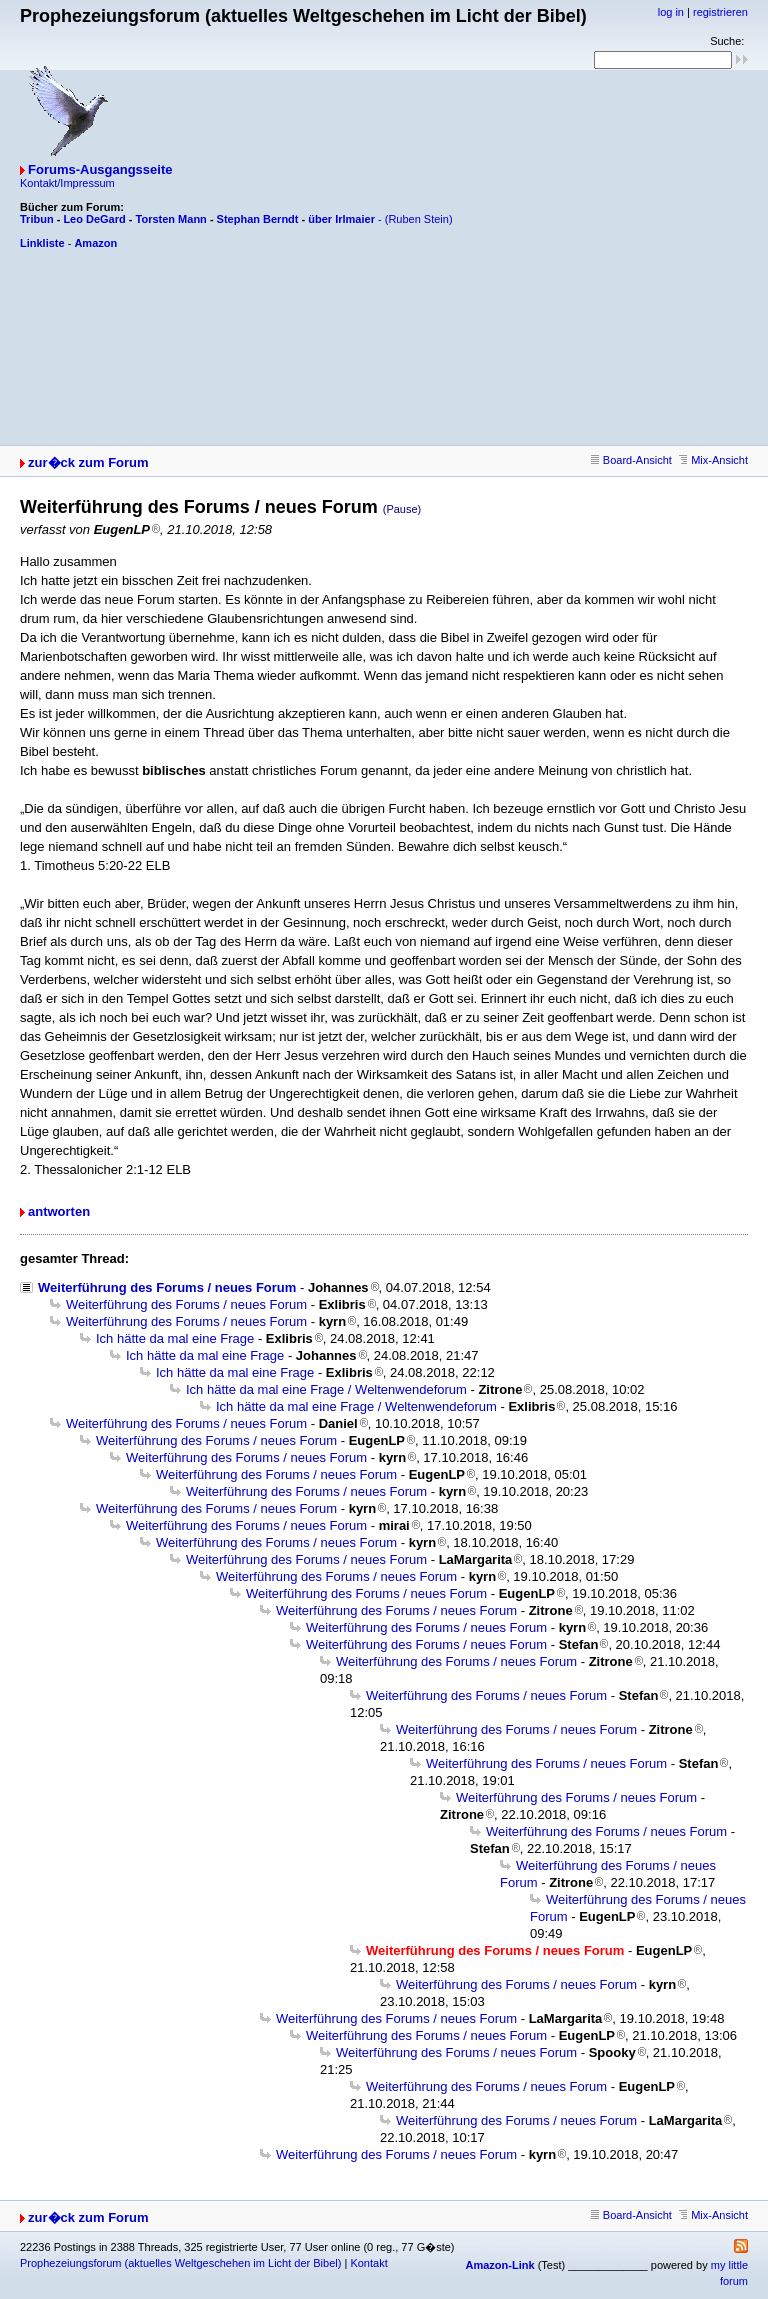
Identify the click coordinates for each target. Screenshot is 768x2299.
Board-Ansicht (631, 460)
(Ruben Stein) (419, 219)
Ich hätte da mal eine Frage (175, 1338)
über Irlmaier (341, 219)
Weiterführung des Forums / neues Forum (167, 1287)
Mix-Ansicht (713, 460)
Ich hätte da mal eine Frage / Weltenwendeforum (326, 1389)
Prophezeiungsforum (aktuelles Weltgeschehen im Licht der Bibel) (180, 2263)
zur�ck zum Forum (88, 462)
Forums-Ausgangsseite (100, 169)
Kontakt (368, 2263)
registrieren (720, 12)
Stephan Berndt (258, 219)
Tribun (37, 219)
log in (671, 12)
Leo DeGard (94, 219)
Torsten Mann (171, 219)
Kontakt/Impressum (67, 183)
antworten (59, 1211)
